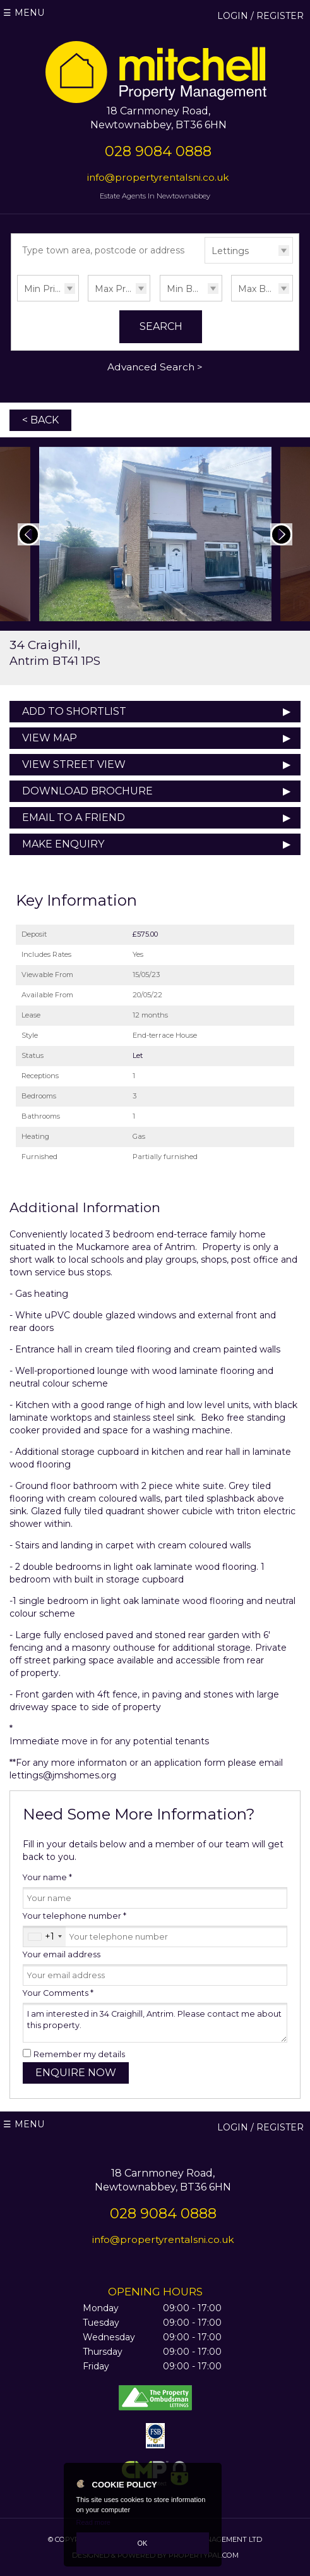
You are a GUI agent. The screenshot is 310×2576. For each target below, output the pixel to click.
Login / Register (260, 15)
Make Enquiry (63, 844)
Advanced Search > (155, 367)
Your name (47, 1877)
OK (143, 2543)
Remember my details (79, 2054)
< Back (40, 420)
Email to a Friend (73, 817)
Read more (93, 2522)
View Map (49, 738)
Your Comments (58, 1993)
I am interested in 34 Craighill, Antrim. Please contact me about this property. (155, 2023)
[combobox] (44, 1936)
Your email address (61, 1954)
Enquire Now (75, 2073)
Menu (29, 12)
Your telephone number (74, 1916)
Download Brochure (87, 791)
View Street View (74, 764)
